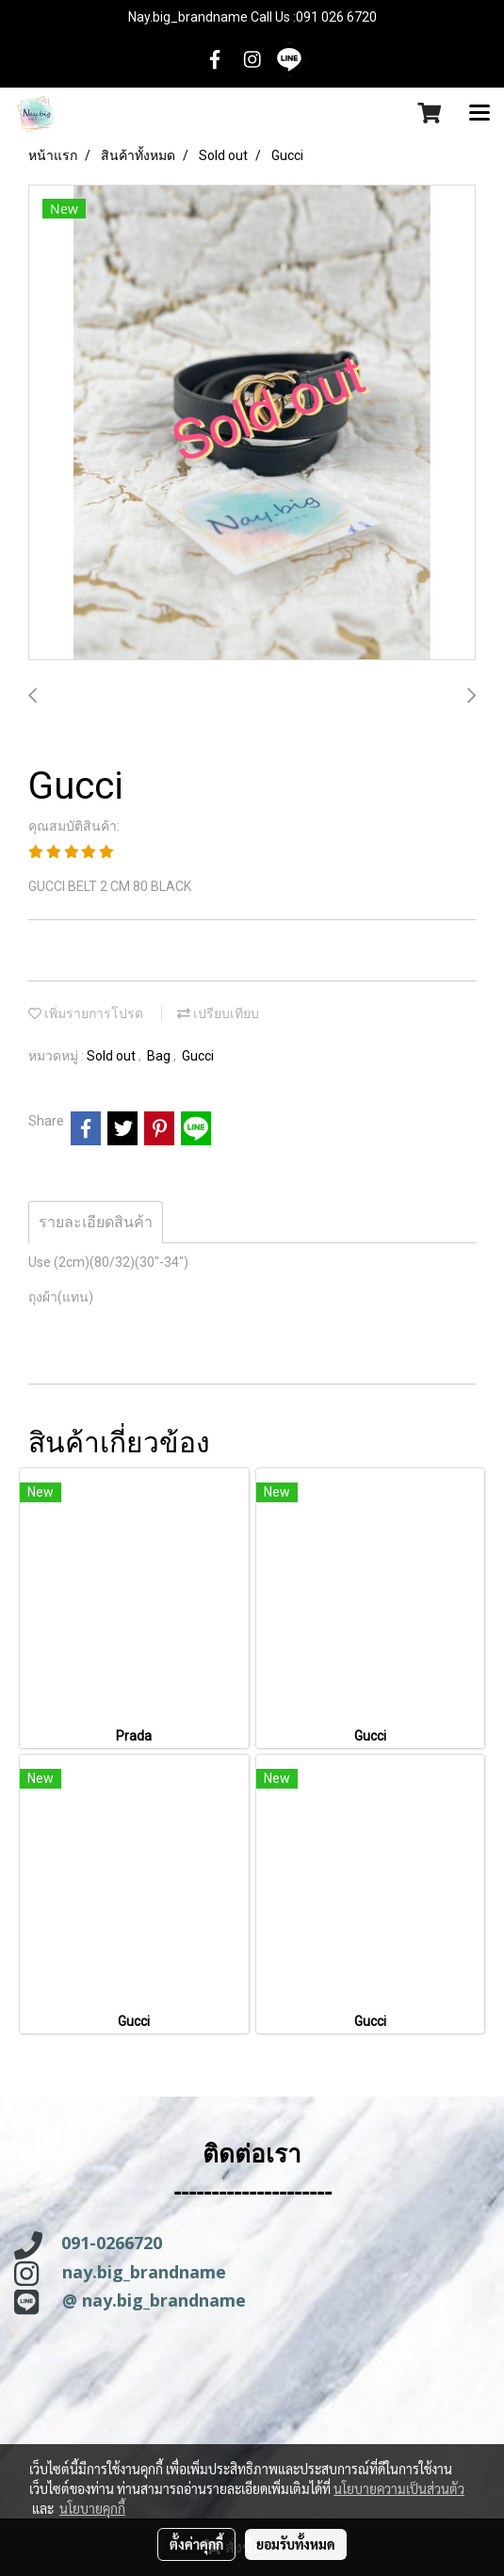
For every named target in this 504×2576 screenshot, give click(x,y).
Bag (160, 1055)
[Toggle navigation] (479, 114)
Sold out (112, 1055)
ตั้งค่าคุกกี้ (196, 2543)
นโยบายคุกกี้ (92, 2508)
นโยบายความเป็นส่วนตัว (398, 2488)
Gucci (198, 1055)
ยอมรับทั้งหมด (295, 2543)
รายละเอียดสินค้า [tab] (96, 1222)
